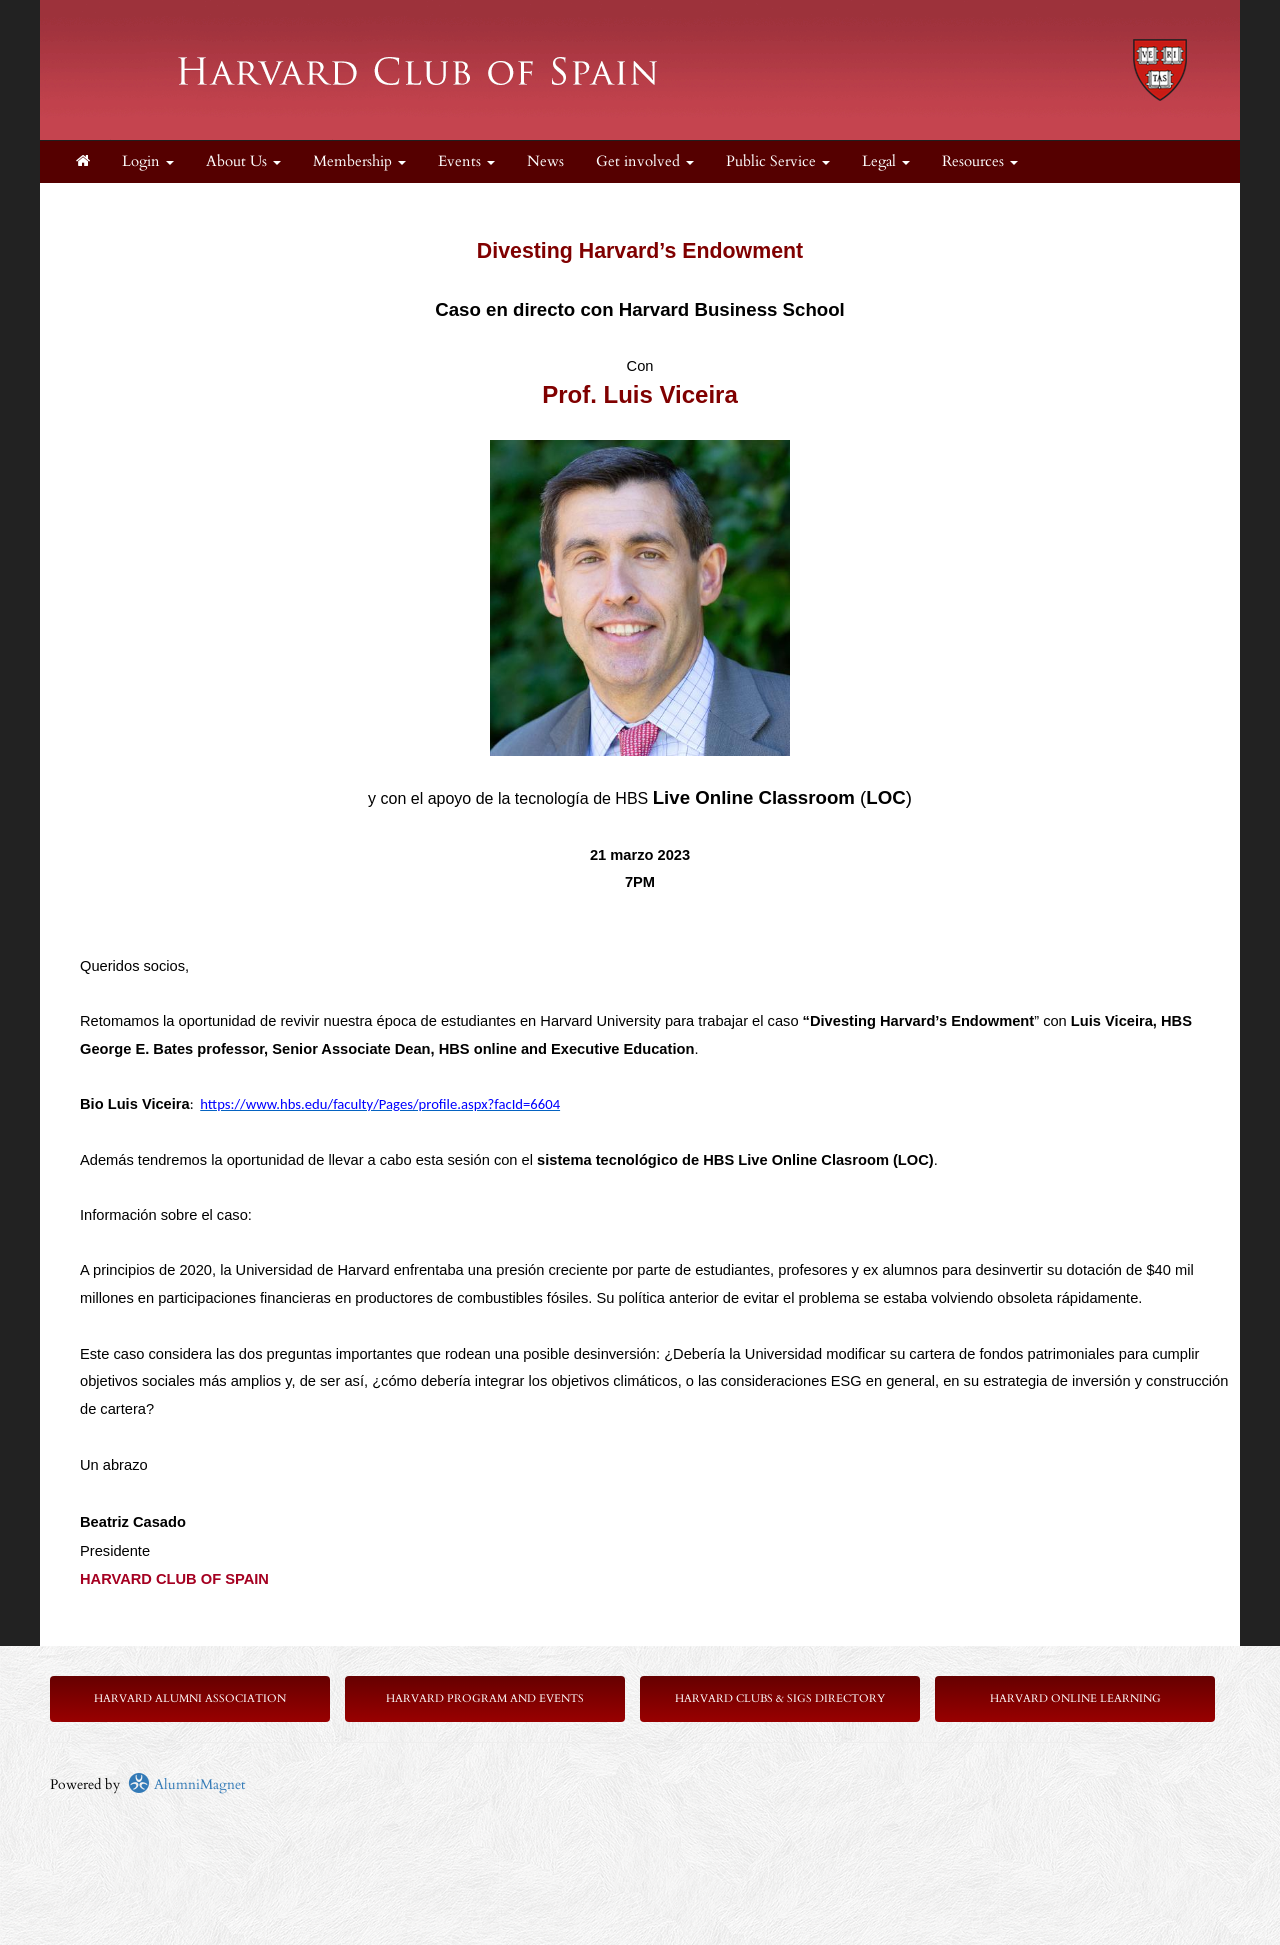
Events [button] (466, 161)
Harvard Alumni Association (190, 1698)
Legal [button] (886, 161)
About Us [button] (243, 161)
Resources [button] (980, 161)
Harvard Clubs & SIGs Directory (780, 1698)
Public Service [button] (778, 161)
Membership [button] (359, 161)
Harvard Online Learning (1075, 1698)
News (545, 161)
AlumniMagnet (186, 1784)
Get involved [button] (645, 161)
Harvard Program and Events (485, 1698)
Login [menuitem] (148, 161)
